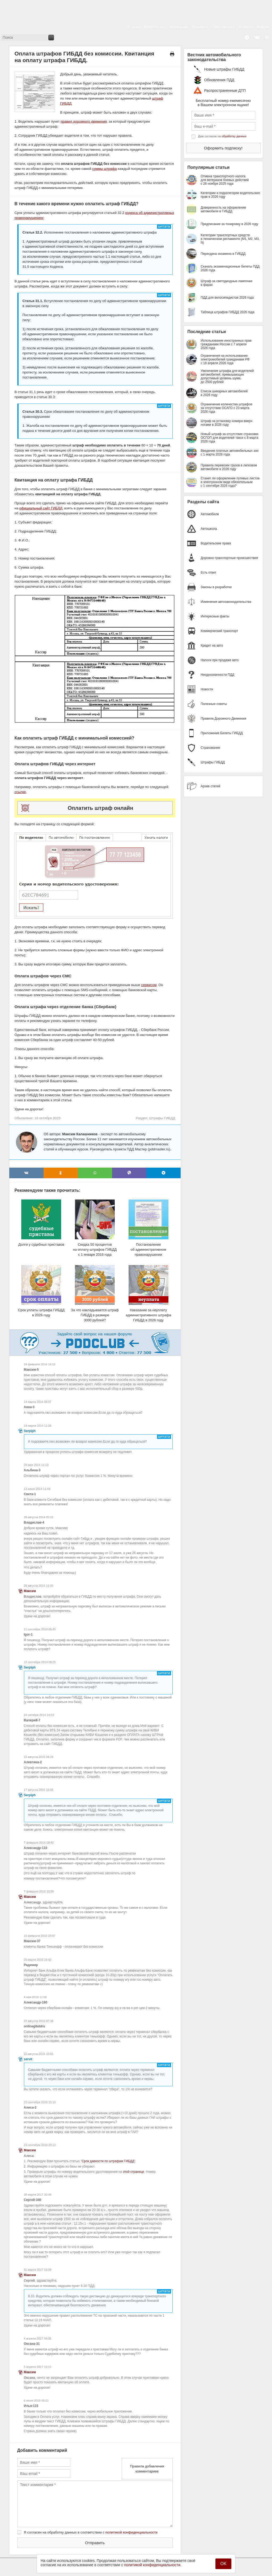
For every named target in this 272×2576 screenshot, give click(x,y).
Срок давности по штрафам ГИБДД (108, 2161)
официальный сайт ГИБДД (40, 508)
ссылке (20, 792)
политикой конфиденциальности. (152, 2565)
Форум (263, 26)
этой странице (133, 2172)
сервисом (148, 985)
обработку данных (234, 136)
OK (223, 2563)
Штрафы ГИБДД (162, 1118)
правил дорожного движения (84, 121)
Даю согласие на (222, 136)
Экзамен (200, 26)
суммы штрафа (104, 169)
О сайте (245, 26)
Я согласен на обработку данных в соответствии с (91, 2532)
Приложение (223, 26)
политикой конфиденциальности (131, 2532)
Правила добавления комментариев (147, 2468)
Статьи (134, 26)
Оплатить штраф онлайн (100, 808)
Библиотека (155, 26)
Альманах (178, 26)
